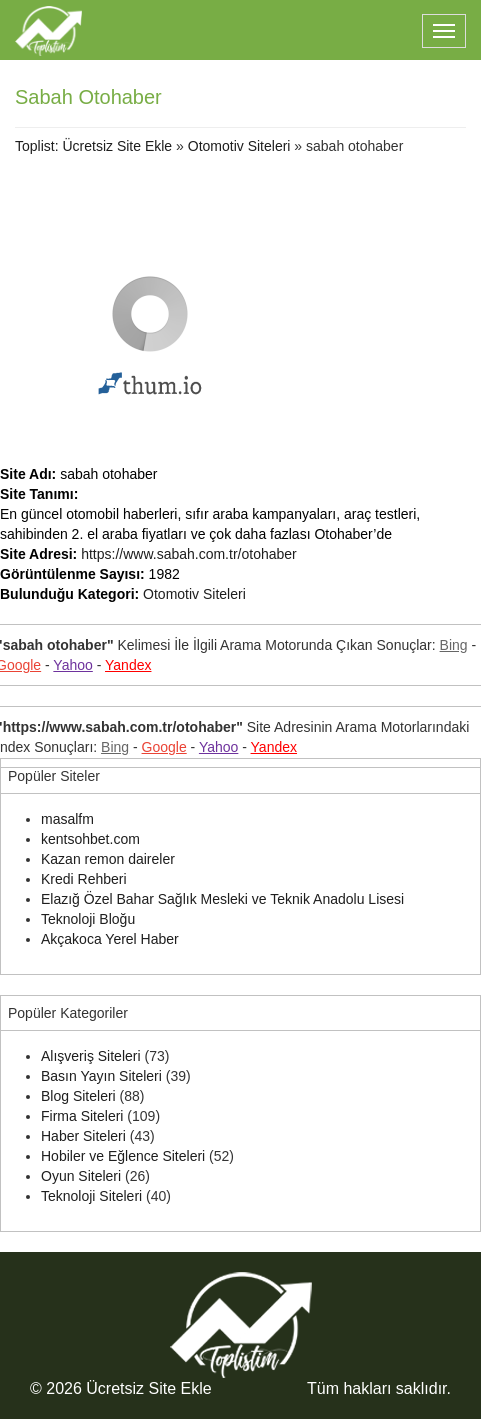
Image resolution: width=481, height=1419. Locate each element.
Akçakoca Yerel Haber (110, 939)
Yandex (128, 665)
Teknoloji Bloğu (88, 919)
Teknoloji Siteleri (91, 1196)
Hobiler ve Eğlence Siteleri (123, 1156)
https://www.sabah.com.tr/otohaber (189, 554)
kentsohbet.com (90, 839)
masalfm (67, 819)
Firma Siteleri (82, 1116)
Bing (454, 645)
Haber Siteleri (83, 1136)
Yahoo (72, 665)
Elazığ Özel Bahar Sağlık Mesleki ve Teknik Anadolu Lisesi (222, 899)
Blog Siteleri (78, 1096)
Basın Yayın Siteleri (101, 1076)
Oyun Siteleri (81, 1176)
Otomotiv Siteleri (239, 146)
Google (164, 747)
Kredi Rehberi (84, 879)
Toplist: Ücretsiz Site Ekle (93, 146)
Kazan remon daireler (108, 859)
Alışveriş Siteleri (91, 1056)
